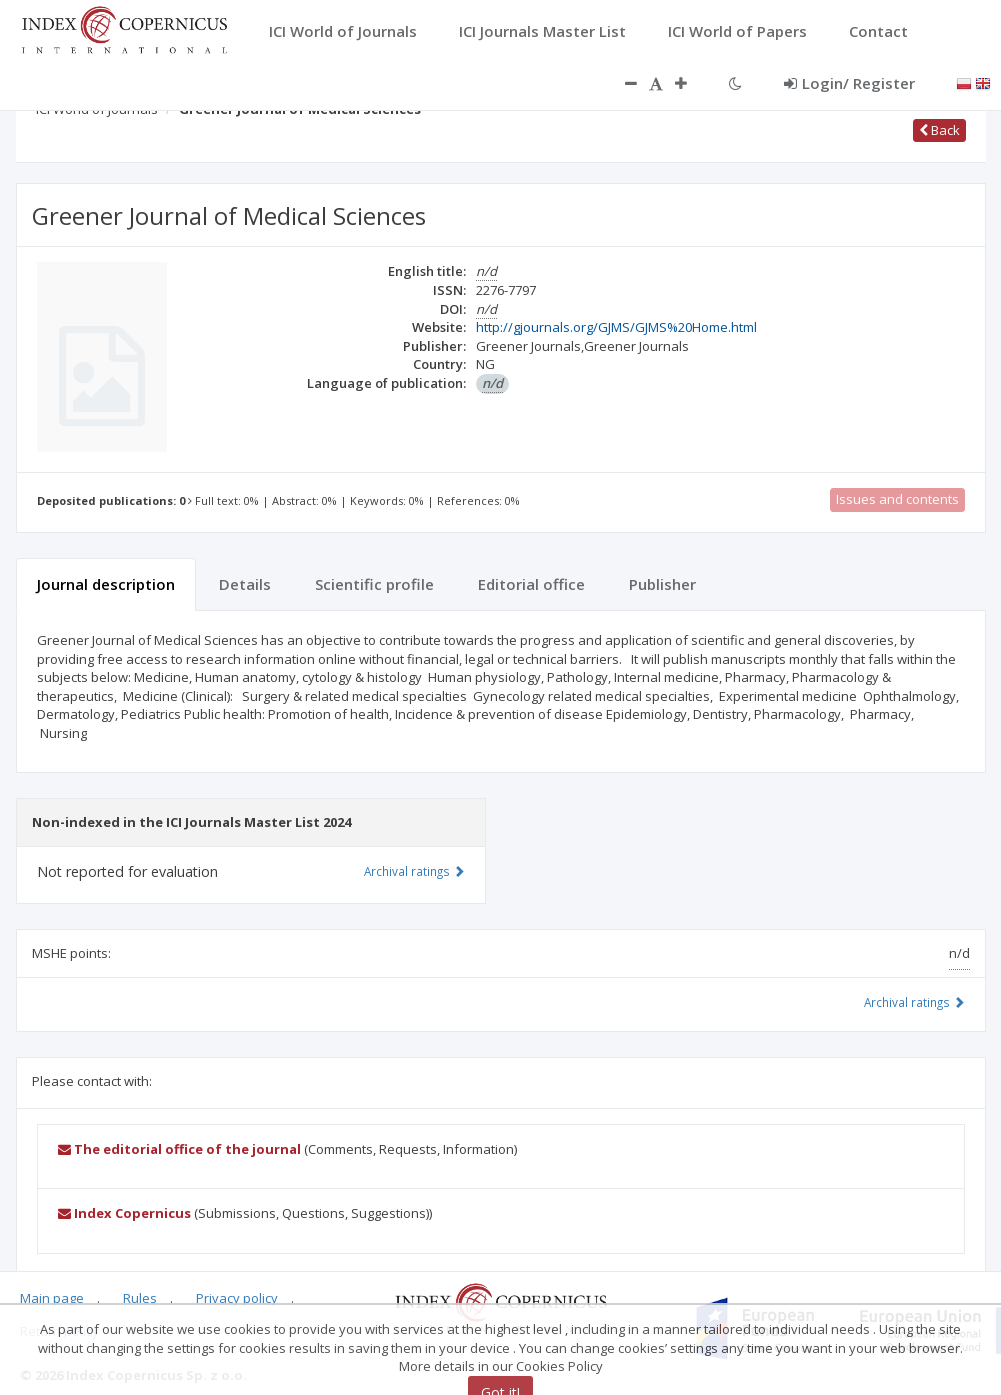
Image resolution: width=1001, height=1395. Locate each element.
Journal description (106, 584)
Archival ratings (914, 1002)
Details (245, 584)
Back (939, 130)
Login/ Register (849, 83)
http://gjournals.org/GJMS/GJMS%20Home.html (616, 327)
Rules (140, 1298)
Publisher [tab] (662, 584)
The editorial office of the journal (179, 1149)
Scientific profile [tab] (374, 584)
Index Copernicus (124, 1213)
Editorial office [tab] (531, 584)
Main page (52, 1298)
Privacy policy (237, 1298)
